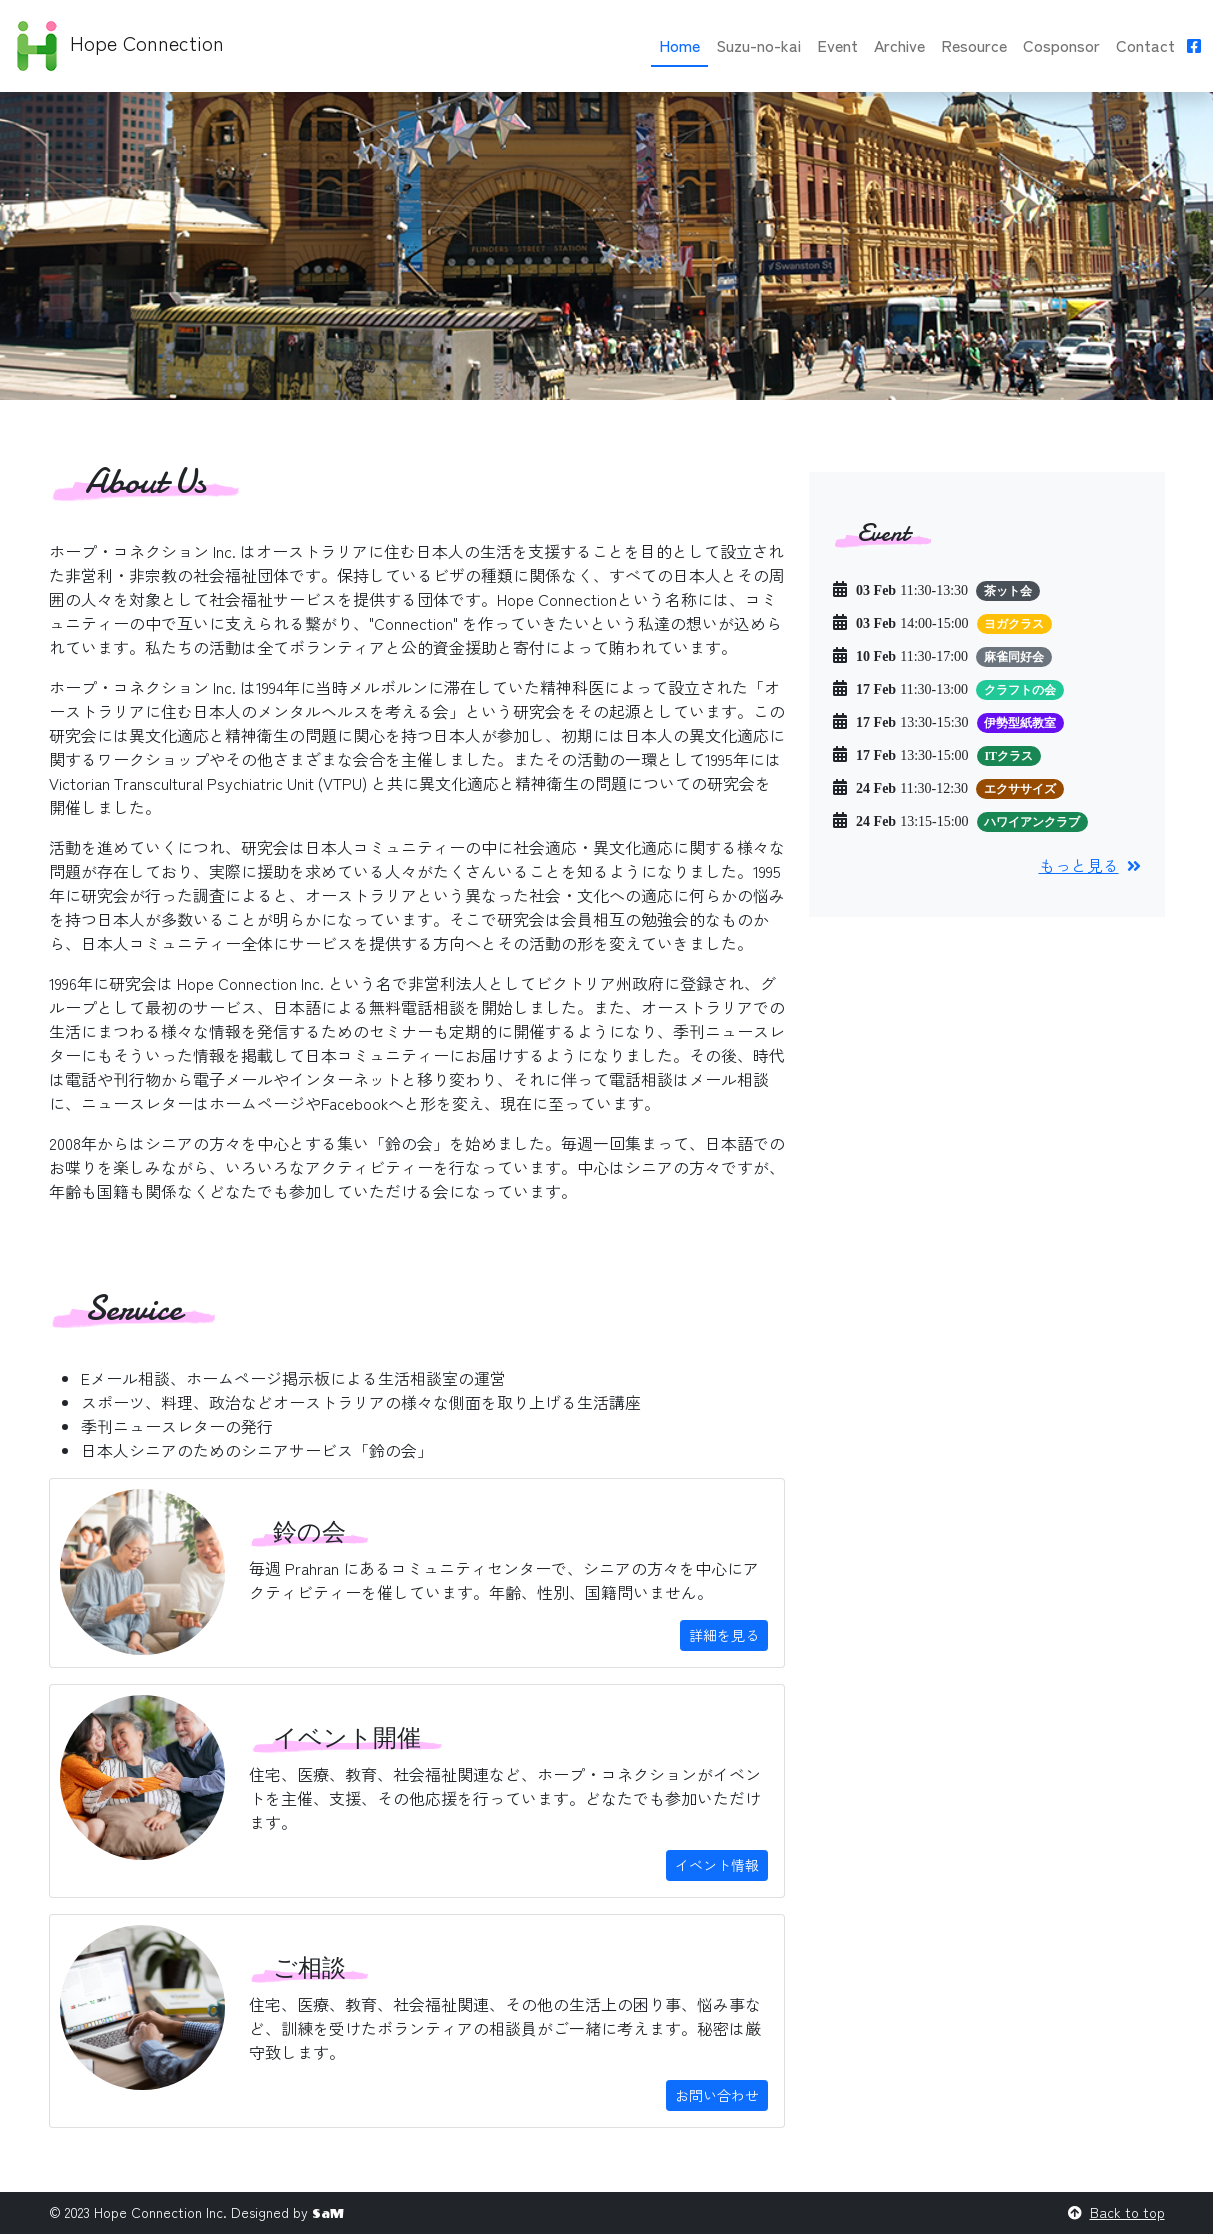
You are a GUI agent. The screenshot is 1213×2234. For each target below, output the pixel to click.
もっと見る (1090, 865)
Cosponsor (1061, 45)
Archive (899, 45)
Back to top (1127, 2212)
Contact (1145, 45)
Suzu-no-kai (758, 45)
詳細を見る (724, 1635)
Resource (974, 45)
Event (837, 45)
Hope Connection (118, 46)
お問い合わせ (717, 2095)
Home (679, 45)
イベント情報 (717, 1865)
